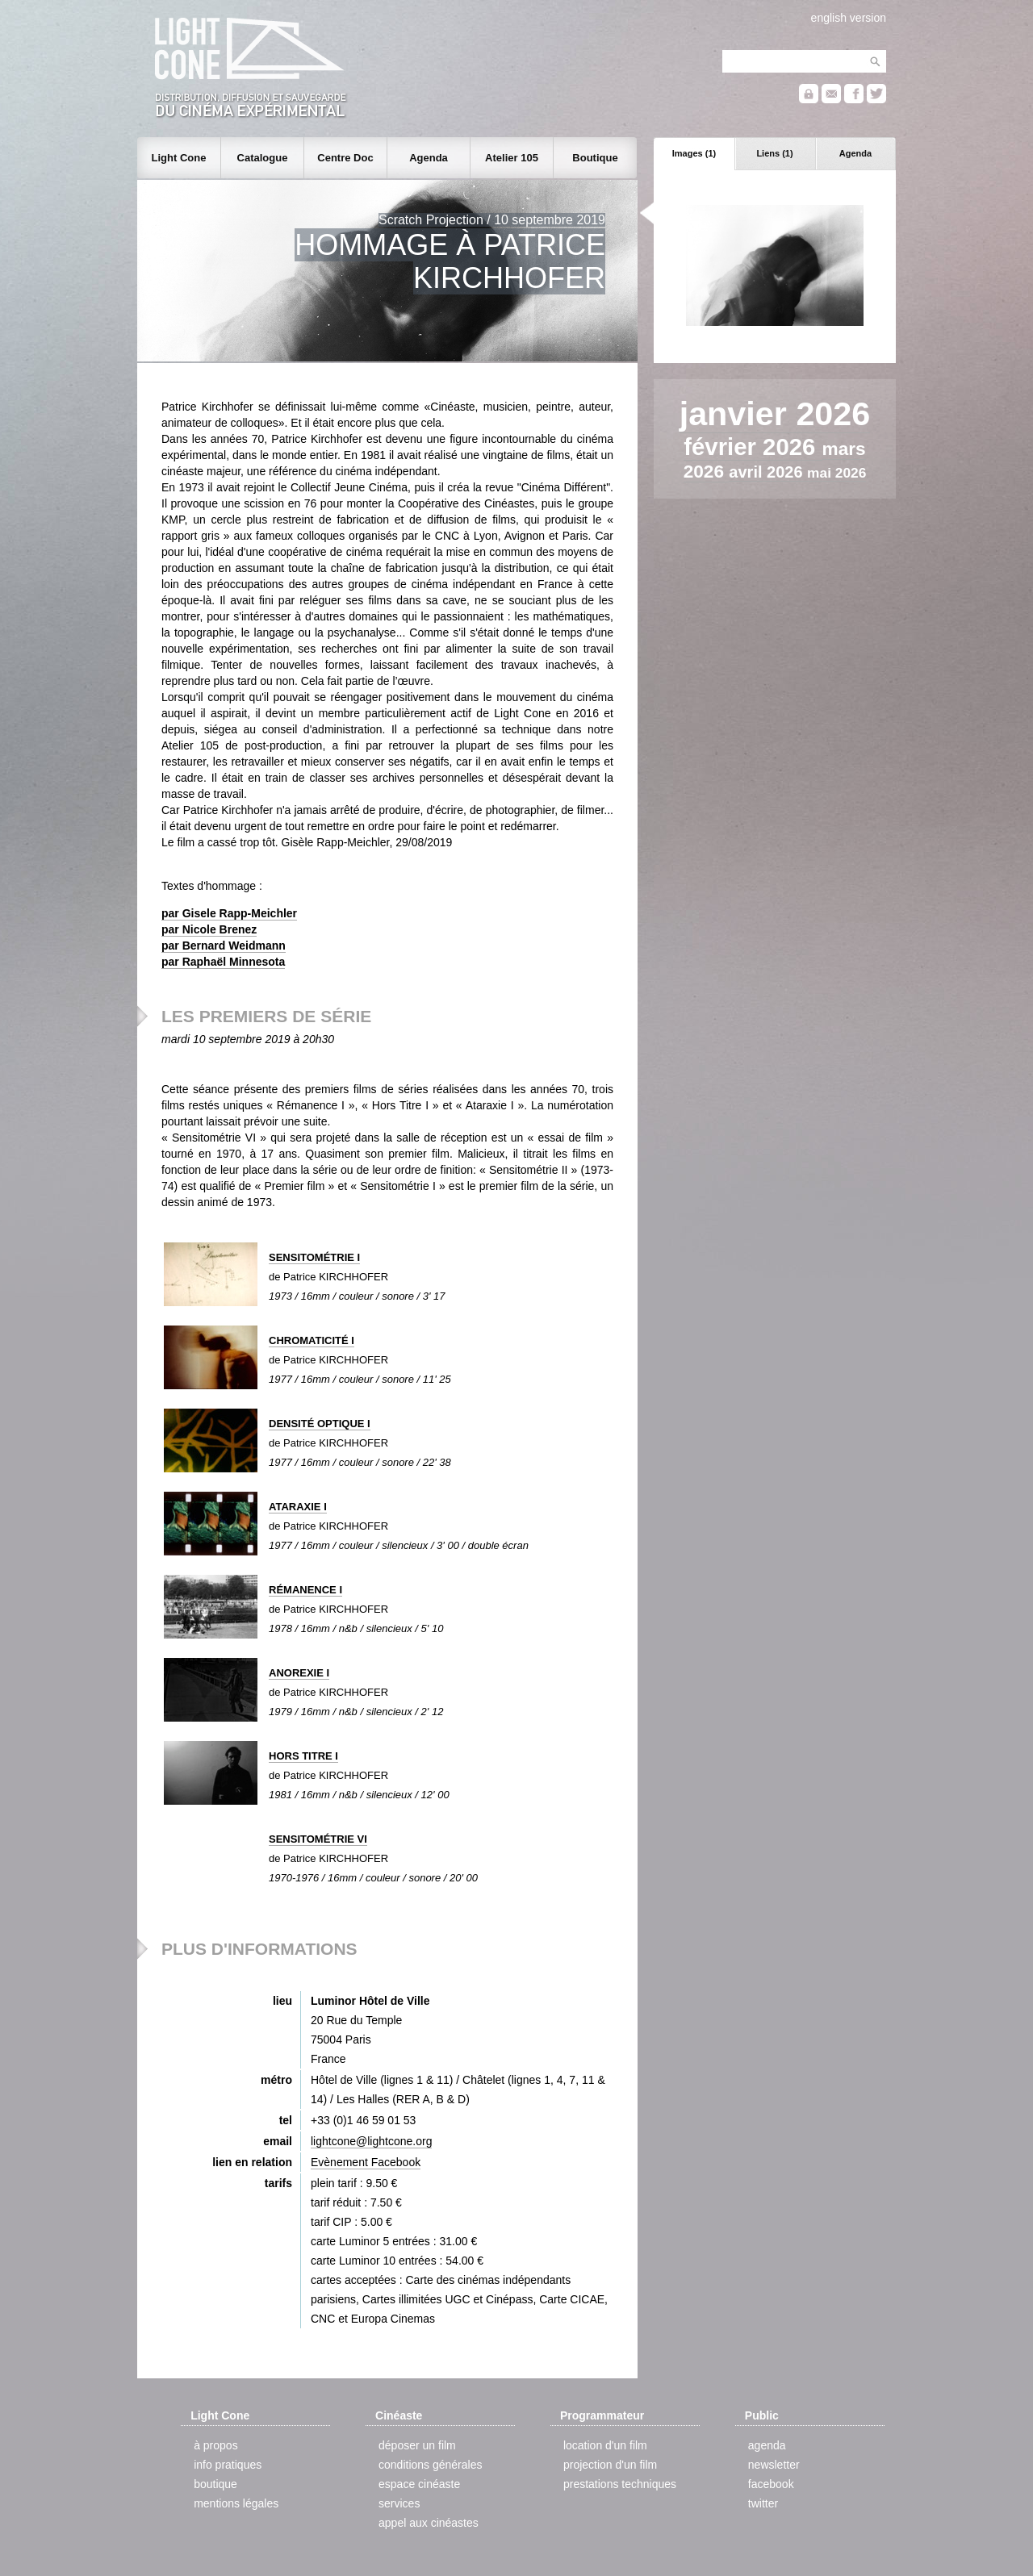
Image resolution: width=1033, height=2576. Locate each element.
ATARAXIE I (298, 1507)
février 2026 (753, 446)
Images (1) (694, 153)
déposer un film (417, 2445)
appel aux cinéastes (428, 2522)
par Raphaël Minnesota (223, 961)
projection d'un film (610, 2464)
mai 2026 (836, 473)
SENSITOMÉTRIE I (314, 1257)
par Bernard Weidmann (223, 945)
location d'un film (605, 2445)
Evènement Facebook (365, 2162)
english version (848, 17)
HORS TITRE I (303, 1756)
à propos (215, 2445)
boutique (215, 2484)
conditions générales (430, 2464)
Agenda (855, 153)
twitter (763, 2503)
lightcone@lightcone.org (371, 2141)
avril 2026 (768, 472)
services (399, 2503)
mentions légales (236, 2503)
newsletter (774, 2464)
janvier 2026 (775, 413)
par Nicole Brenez (209, 929)
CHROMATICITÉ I (311, 1340)
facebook (771, 2484)
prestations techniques (619, 2484)
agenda (767, 2445)
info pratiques (227, 2464)
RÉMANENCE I (305, 1590)
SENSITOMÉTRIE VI (318, 1839)
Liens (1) (774, 153)
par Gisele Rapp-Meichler (229, 913)
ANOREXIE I (299, 1673)
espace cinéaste (419, 2484)
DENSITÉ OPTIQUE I (319, 1423)
